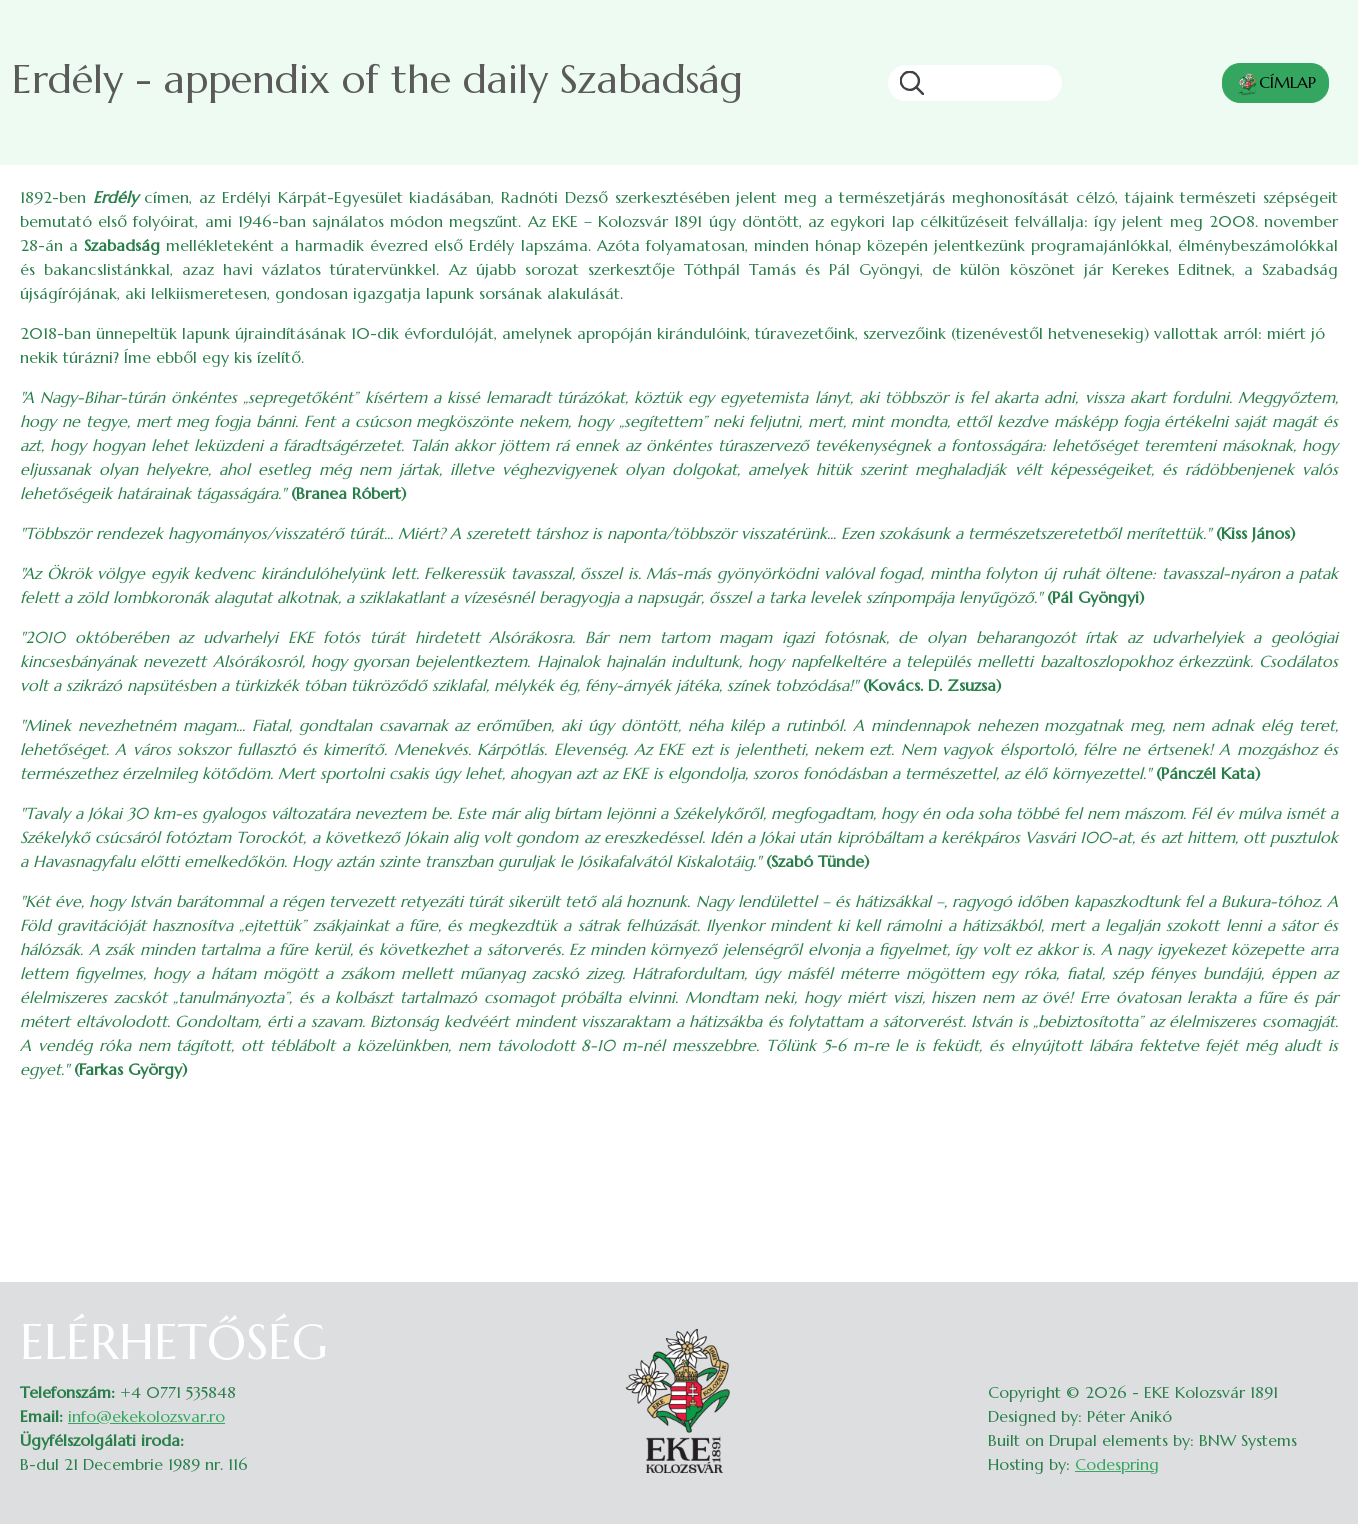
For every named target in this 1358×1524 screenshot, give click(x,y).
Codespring (1117, 1464)
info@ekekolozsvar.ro (146, 1416)
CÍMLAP (1275, 84)
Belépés (1318, 1326)
